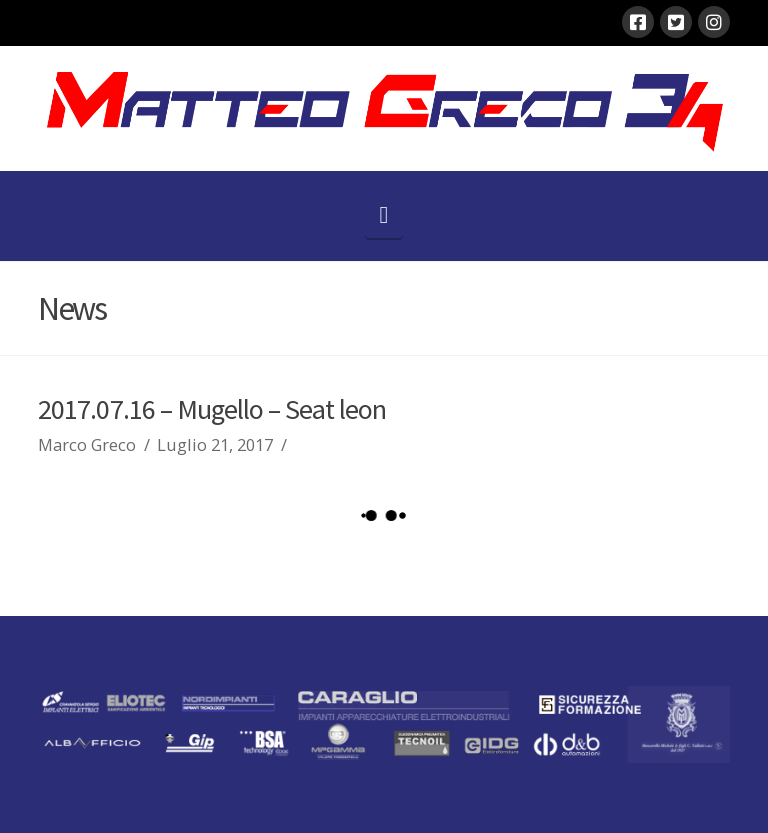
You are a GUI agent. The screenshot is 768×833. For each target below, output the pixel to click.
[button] (384, 214)
